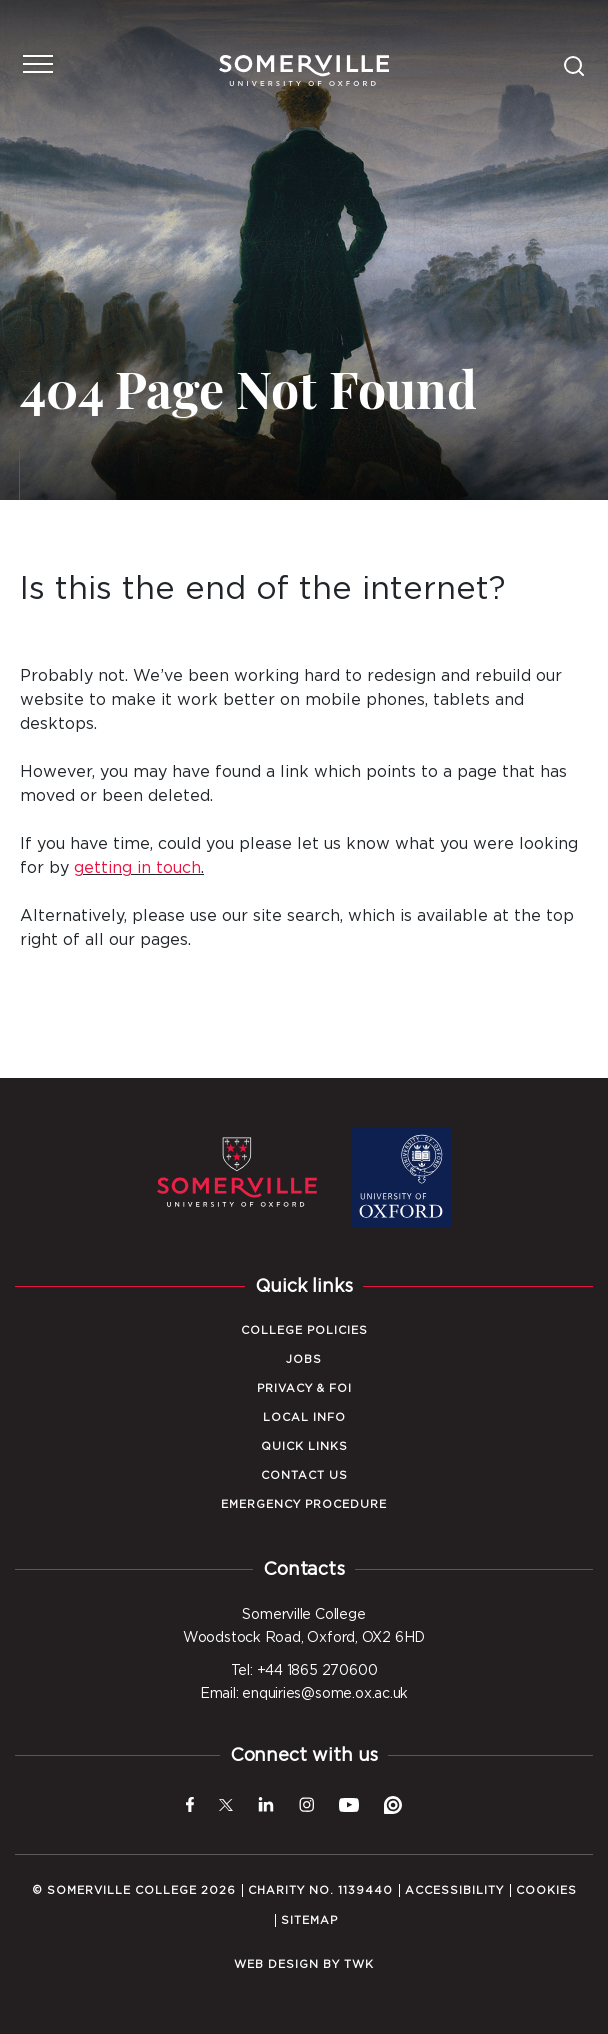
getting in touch (137, 868)
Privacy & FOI (304, 1388)
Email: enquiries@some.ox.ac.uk (304, 1694)
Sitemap (309, 1920)
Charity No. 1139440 (320, 1890)
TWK (359, 1964)
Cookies (546, 1890)
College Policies (304, 1330)
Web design (276, 1964)
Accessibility (454, 1890)
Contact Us (304, 1475)
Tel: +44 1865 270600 (304, 1671)
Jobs (304, 1359)
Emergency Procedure (304, 1504)
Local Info (304, 1417)
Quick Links (304, 1446)
